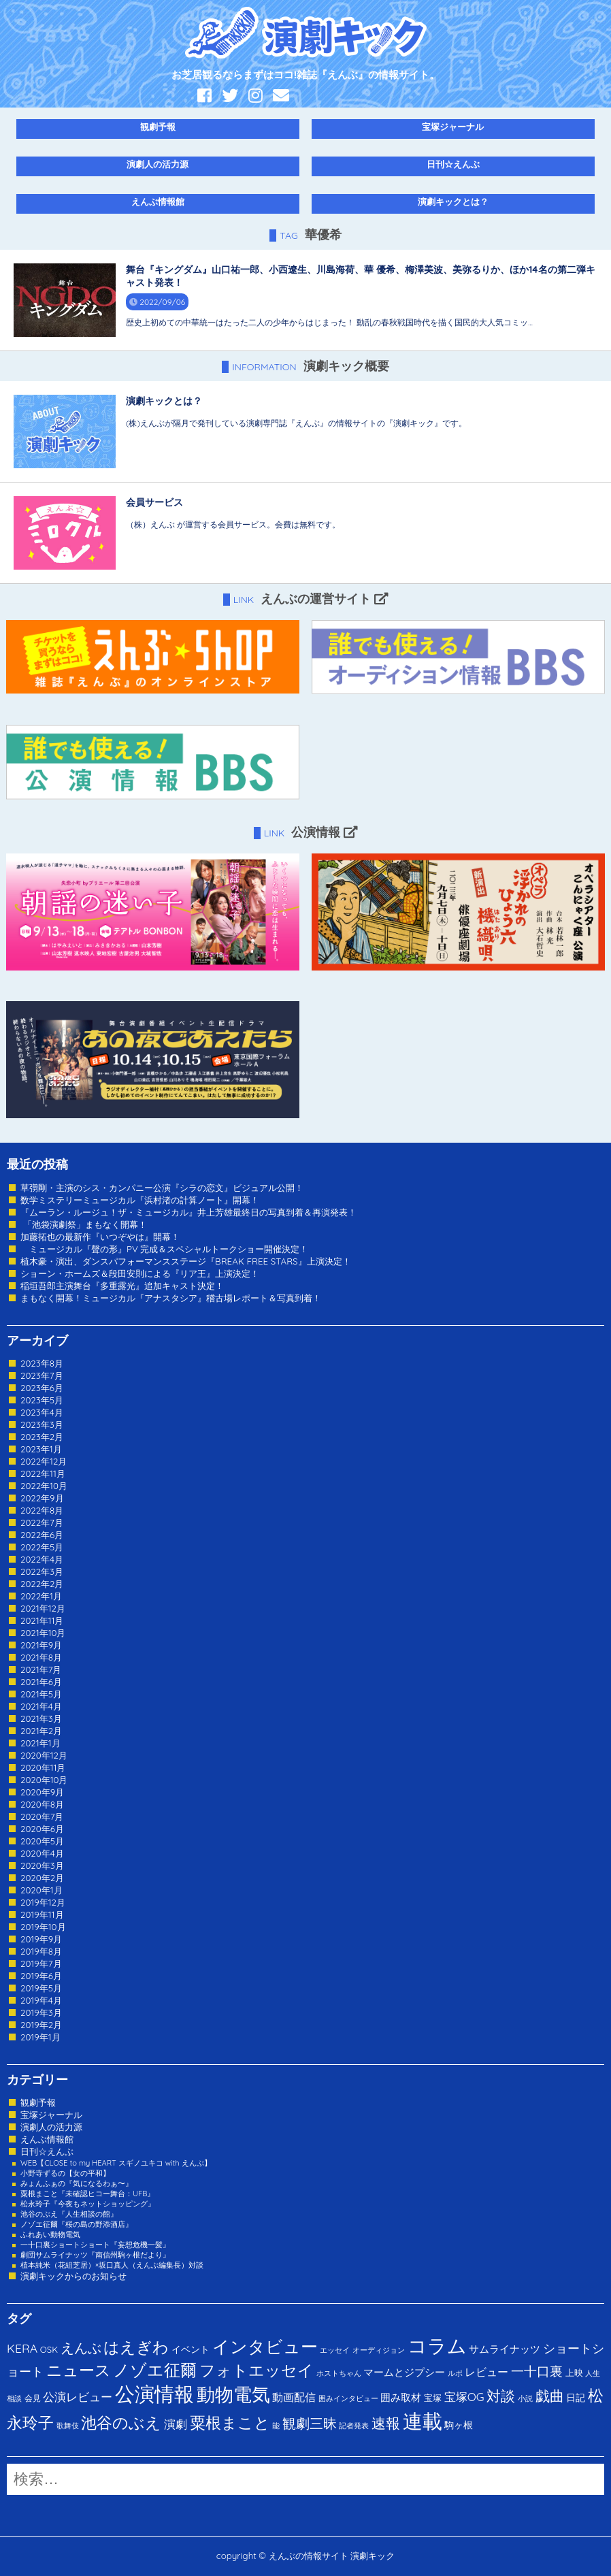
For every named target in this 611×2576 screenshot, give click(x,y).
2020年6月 (42, 1828)
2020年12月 (43, 1755)
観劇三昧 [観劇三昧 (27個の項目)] (309, 2423)
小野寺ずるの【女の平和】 (65, 2173)
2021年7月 (40, 1669)
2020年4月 (42, 1853)
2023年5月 (41, 1400)
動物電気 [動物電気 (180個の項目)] (233, 2394)
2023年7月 (41, 1375)
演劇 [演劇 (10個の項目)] (175, 2424)
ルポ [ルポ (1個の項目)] (455, 2373)
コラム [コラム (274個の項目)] (437, 2346)
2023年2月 (41, 1436)
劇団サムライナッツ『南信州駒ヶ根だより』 (95, 2255)
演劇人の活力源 (157, 164)
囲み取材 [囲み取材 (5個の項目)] (400, 2397)
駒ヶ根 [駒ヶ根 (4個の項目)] (458, 2424)
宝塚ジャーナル (453, 126)
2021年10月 (43, 1632)
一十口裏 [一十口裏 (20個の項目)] (537, 2371)
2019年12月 (42, 1902)
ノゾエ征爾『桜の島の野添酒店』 (76, 2224)
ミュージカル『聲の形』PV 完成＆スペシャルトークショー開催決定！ (164, 1248)
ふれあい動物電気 (50, 2234)
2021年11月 (42, 1620)
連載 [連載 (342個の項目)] (422, 2421)
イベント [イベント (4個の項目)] (190, 2349)
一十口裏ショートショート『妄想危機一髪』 (95, 2244)
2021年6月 (41, 1681)
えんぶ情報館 (157, 201)
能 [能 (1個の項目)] (276, 2425)
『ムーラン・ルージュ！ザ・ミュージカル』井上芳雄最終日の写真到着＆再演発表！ (188, 1212)
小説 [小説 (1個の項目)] (525, 2398)
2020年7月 (41, 1816)
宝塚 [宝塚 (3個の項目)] (433, 2397)
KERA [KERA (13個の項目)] (22, 2348)
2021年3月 (41, 1718)
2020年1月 (41, 1890)
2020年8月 (42, 1804)
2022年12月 (43, 1461)
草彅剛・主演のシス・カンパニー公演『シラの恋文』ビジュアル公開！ (161, 1187)
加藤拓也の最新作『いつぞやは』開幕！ (100, 1236)
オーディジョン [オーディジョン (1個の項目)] (378, 2350)
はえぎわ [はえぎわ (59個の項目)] (136, 2347)
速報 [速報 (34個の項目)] (385, 2423)
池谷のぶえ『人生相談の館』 (69, 2214)
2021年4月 (41, 1706)
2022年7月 (41, 1522)
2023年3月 (41, 1424)
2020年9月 (42, 1792)
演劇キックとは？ (453, 201)
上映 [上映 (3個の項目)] (574, 2372)
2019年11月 (42, 1914)
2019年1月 (40, 2037)
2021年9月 (41, 1645)
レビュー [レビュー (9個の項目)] (486, 2372)
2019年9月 (41, 1939)
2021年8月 (41, 1657)
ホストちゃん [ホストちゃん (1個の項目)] (338, 2373)
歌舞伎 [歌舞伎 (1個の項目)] (67, 2425)
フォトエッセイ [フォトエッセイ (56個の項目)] (256, 2370)
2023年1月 (41, 1449)
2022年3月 (41, 1571)
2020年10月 (44, 1779)
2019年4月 (41, 2000)
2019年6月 (41, 1975)
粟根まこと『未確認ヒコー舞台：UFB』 (87, 2193)
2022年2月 (41, 1583)
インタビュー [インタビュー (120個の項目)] (265, 2346)
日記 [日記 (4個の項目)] (575, 2397)
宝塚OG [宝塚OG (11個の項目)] (464, 2397)
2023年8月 (41, 1363)
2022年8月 (41, 1510)
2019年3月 (41, 2012)
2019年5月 (41, 1988)
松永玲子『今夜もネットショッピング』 (87, 2203)
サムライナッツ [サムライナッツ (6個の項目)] (504, 2349)
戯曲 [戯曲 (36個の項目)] (549, 2395)
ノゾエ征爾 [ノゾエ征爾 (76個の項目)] (155, 2370)
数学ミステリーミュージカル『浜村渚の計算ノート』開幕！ (139, 1199)
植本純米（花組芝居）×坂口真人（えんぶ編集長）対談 (111, 2265)
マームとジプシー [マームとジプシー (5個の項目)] (404, 2372)
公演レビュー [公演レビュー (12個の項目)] (77, 2397)
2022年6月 (41, 1534)
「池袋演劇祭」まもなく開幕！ (83, 1224)
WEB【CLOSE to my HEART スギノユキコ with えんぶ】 (116, 2163)
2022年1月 (41, 1596)
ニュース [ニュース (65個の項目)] (78, 2370)
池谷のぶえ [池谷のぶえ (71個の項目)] (121, 2422)
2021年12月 (42, 1608)
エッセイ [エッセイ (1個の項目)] (335, 2350)
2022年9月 (42, 1498)
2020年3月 (42, 1865)
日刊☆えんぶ (453, 164)
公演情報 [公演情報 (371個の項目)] (154, 2393)
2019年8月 (41, 1951)
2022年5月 (41, 1547)
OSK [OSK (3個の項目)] (49, 2349)
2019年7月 (41, 1963)
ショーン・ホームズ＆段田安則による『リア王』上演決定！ (139, 1273)
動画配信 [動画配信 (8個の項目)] (294, 2397)
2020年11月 (43, 1767)
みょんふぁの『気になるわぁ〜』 (76, 2183)
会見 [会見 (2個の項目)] (32, 2398)
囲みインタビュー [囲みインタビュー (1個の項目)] (348, 2398)
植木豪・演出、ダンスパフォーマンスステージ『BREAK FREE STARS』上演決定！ (185, 1261)
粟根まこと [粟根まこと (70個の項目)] (230, 2422)
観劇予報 (158, 126)
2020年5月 (42, 1841)
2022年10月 (43, 1485)
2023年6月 (41, 1387)
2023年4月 (41, 1412)
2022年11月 (42, 1473)
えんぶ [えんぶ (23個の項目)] (81, 2347)
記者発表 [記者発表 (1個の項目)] (354, 2425)
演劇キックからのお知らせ (73, 2275)
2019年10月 (43, 1926)
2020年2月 (42, 1877)
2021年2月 (41, 1730)
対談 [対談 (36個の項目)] (500, 2395)
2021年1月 (40, 1743)
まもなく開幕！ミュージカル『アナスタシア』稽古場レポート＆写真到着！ (170, 1297)
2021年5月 (41, 1694)
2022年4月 (41, 1559)
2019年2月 (41, 2024)
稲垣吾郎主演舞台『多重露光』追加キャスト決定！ (122, 1285)
